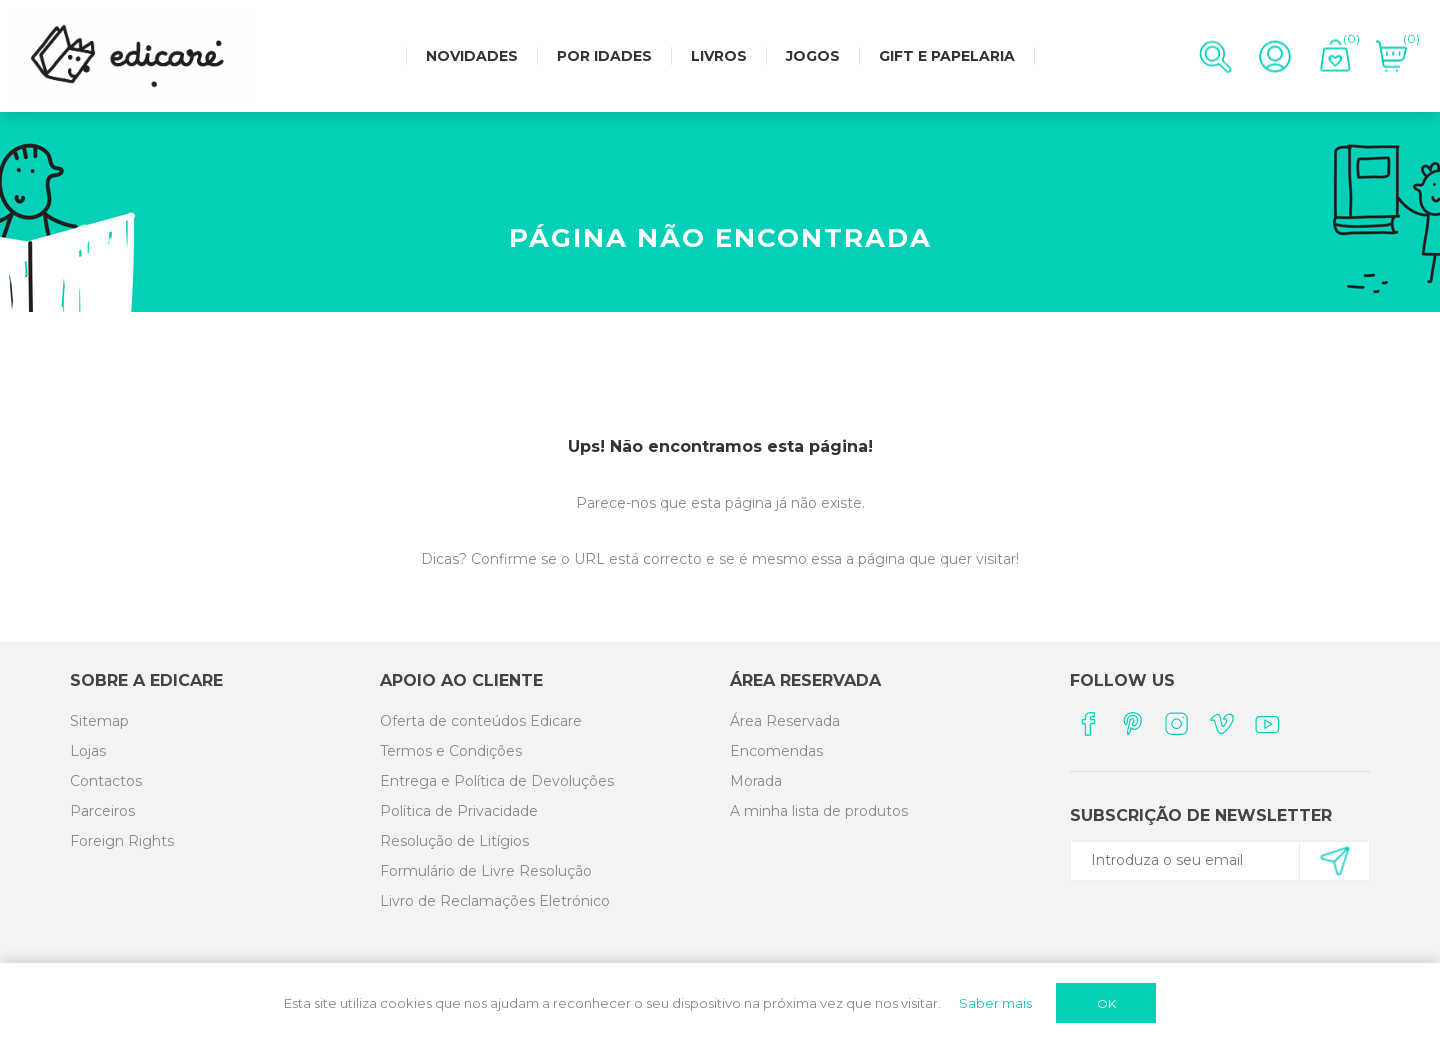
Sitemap (99, 721)
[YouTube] (1267, 723)
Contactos (106, 781)
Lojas (88, 751)
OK (1106, 1003)
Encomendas (776, 751)
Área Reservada (785, 721)
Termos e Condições (451, 751)
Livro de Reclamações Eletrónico (495, 901)
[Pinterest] (1132, 723)
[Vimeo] (1222, 723)
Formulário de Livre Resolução (486, 871)
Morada (756, 781)
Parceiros (102, 811)
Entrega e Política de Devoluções (497, 781)
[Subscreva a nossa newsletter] (1211, 860)
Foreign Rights (122, 841)
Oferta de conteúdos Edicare (481, 721)
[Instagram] (1177, 723)
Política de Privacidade (459, 811)
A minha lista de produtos (819, 811)
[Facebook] (1087, 723)
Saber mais (995, 1003)
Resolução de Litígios (454, 841)
